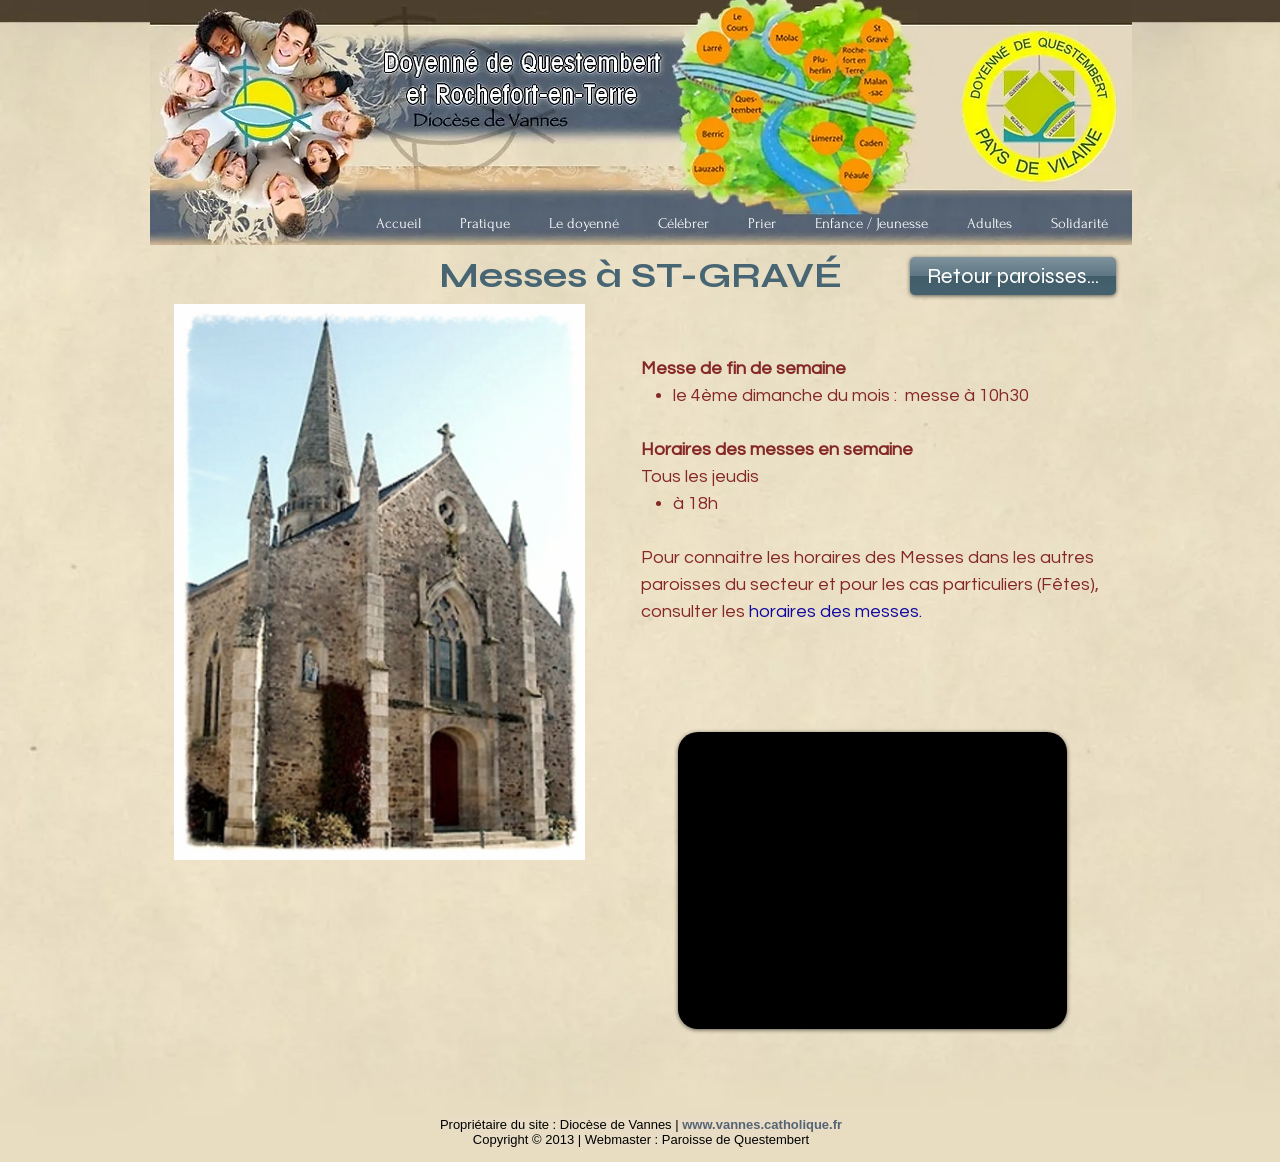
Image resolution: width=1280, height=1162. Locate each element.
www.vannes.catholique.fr (762, 1124)
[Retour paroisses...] (1013, 276)
